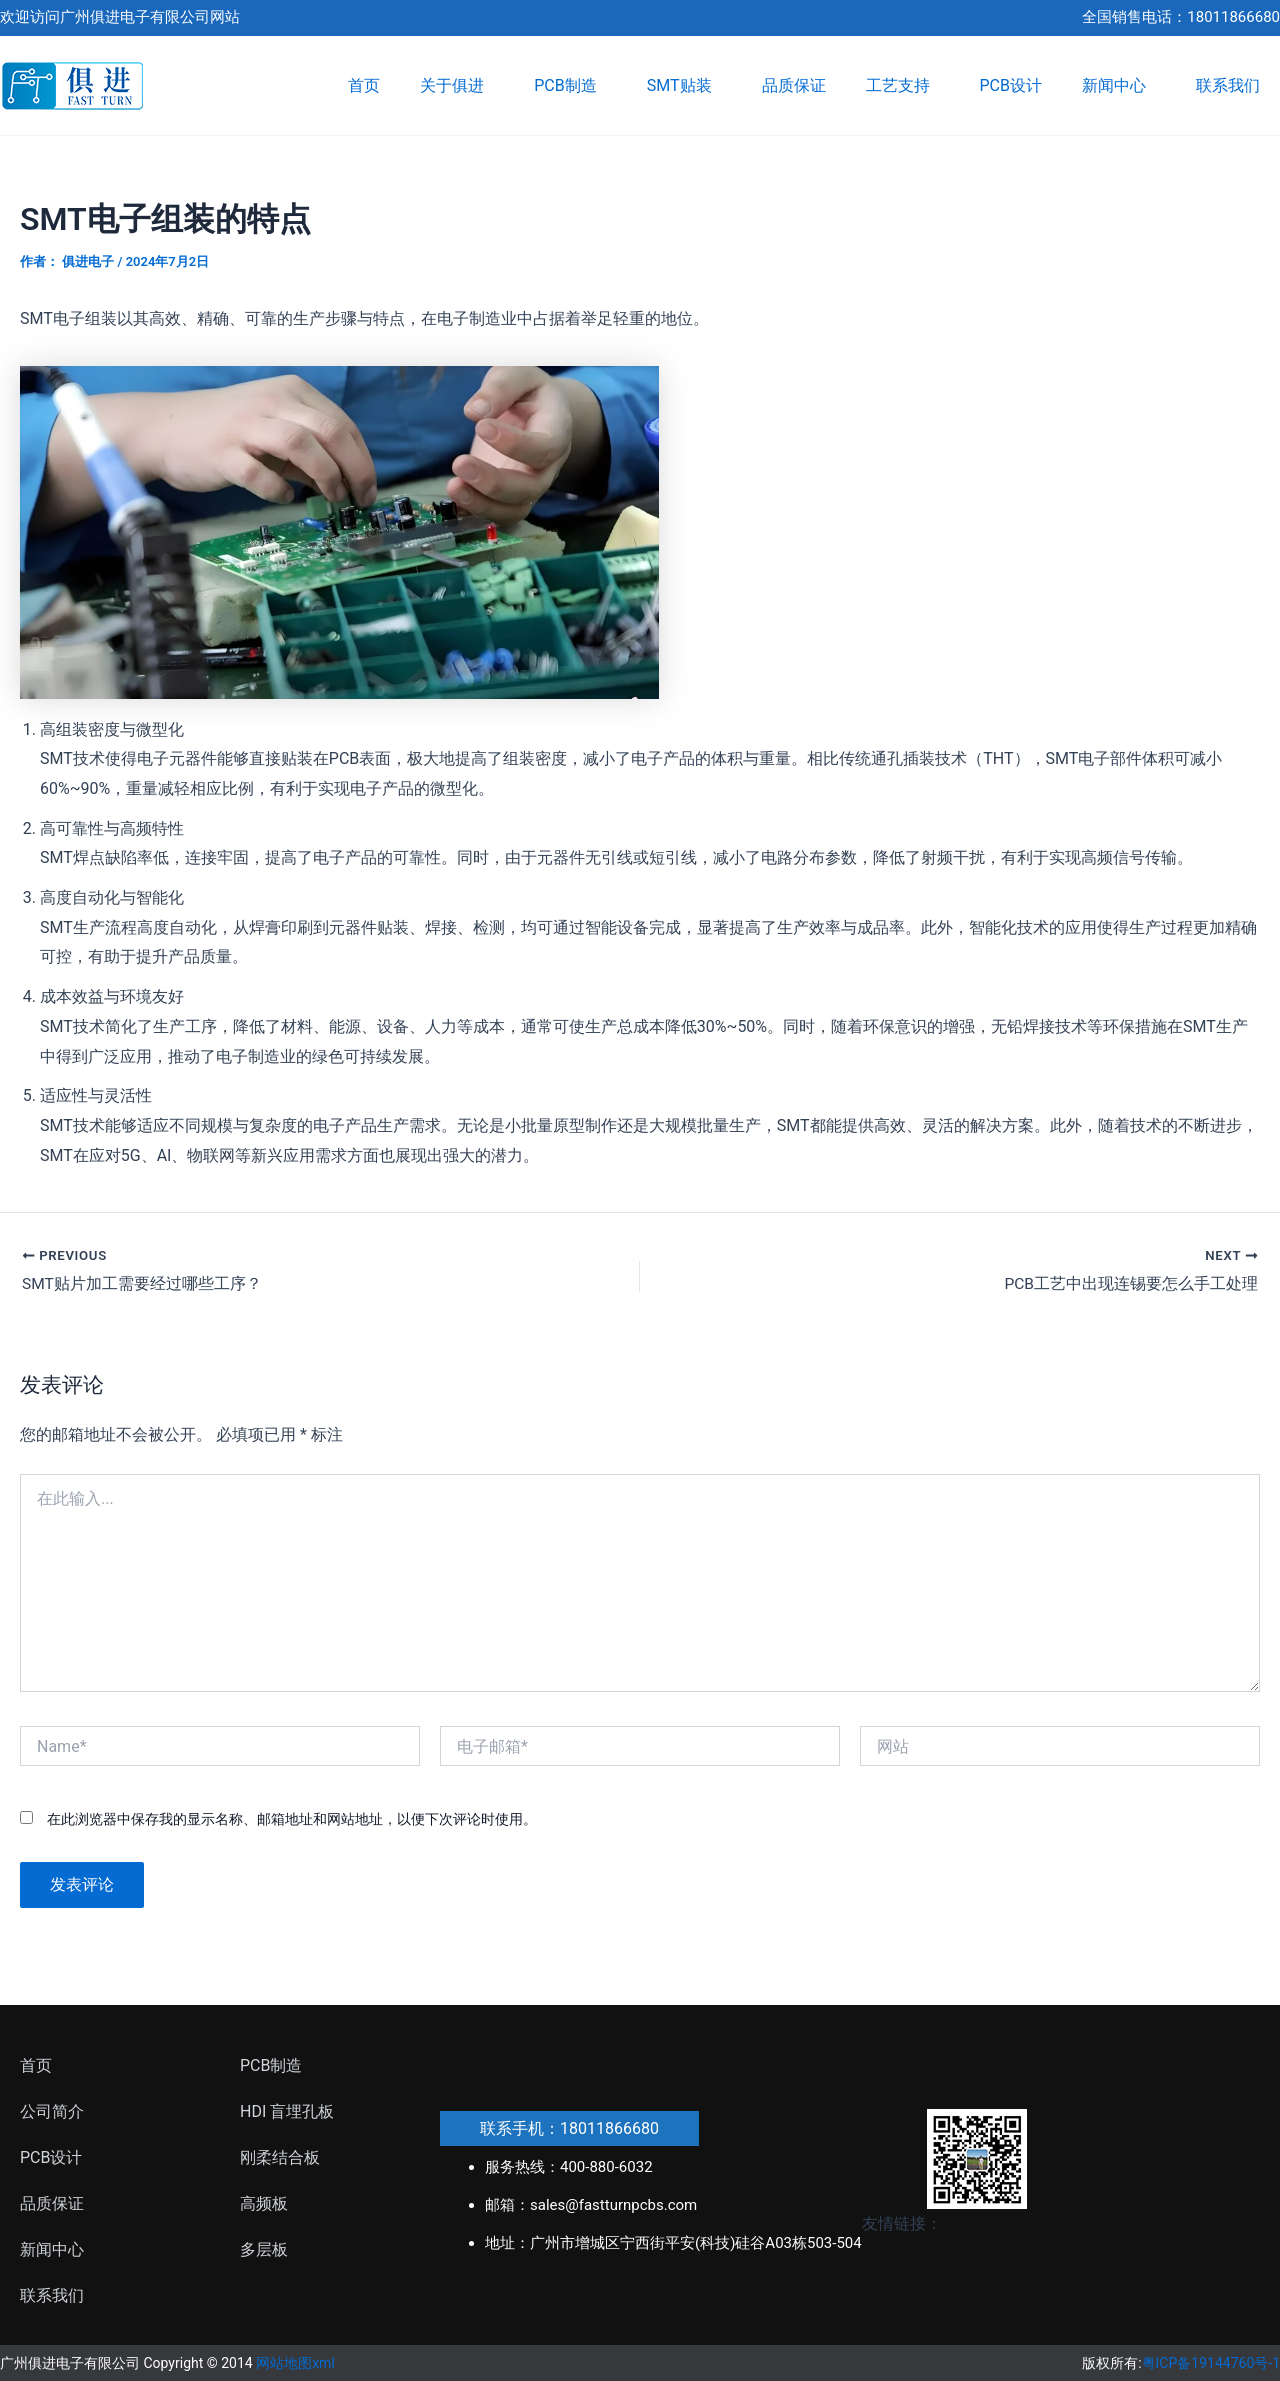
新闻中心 (1119, 86)
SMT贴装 (684, 86)
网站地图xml (295, 2363)
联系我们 (1228, 85)
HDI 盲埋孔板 (287, 2111)
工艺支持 (903, 86)
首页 (364, 85)
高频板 (264, 2203)
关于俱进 (457, 86)
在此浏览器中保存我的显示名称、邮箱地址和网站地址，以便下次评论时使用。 (292, 1820)
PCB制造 (570, 86)
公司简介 (52, 2111)
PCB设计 (1011, 85)
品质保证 (794, 85)
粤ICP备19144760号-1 (1211, 2363)
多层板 (264, 2249)
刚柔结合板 (280, 2157)
